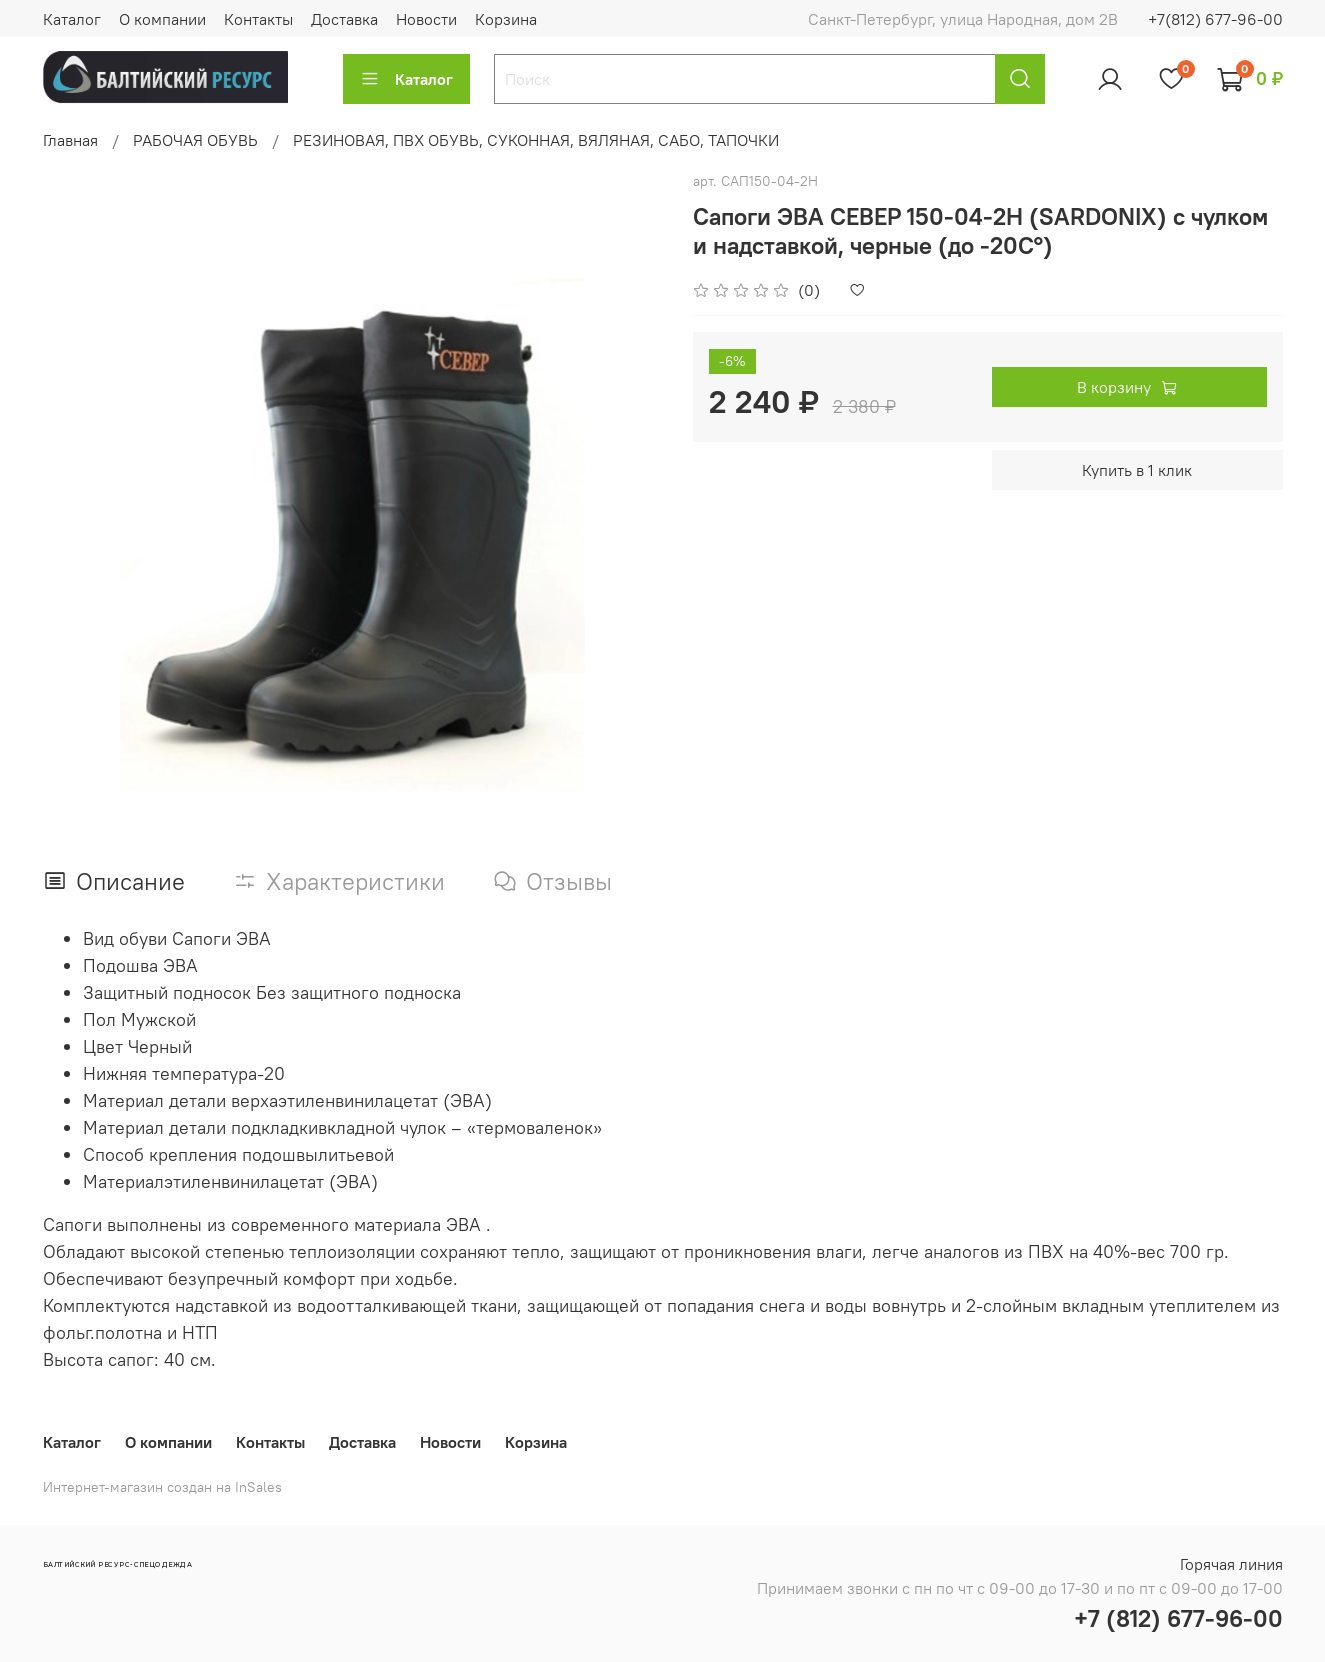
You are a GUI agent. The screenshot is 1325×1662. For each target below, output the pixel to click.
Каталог (72, 19)
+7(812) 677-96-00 (1215, 19)
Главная (70, 140)
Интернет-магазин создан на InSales (162, 1487)
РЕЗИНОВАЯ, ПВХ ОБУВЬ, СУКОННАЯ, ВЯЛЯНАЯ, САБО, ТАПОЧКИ (536, 140)
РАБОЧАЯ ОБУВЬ (195, 140)
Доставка (344, 19)
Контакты (258, 19)
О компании (162, 19)
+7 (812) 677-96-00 (1178, 1618)
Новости (426, 19)
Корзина (506, 19)
